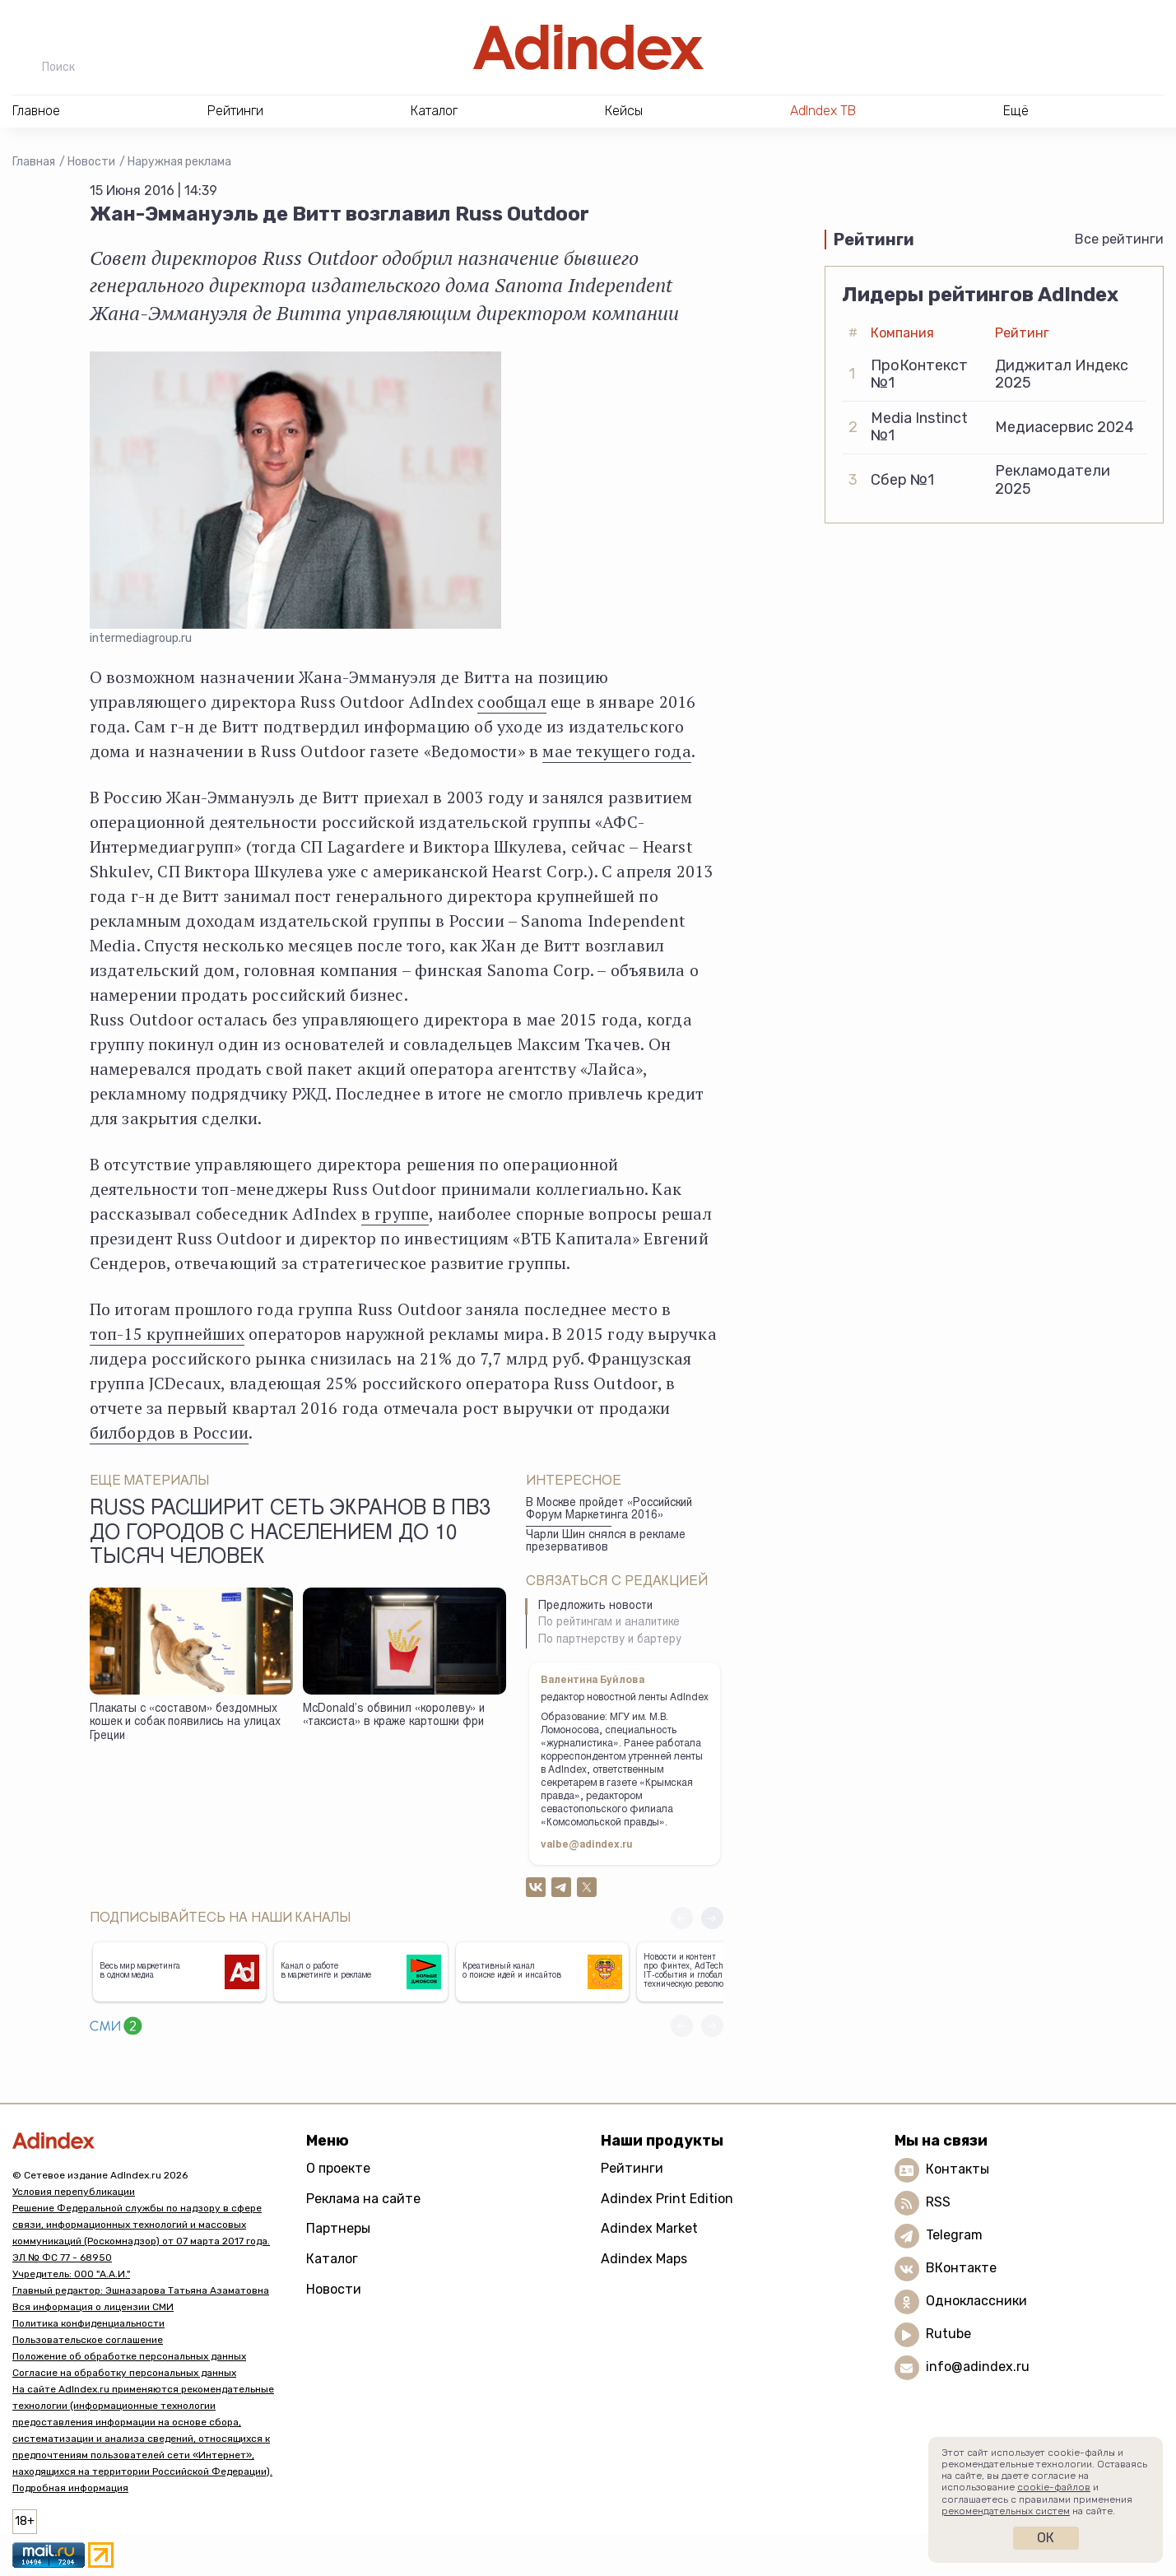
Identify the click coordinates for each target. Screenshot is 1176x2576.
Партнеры (338, 2228)
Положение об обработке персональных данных (129, 2356)
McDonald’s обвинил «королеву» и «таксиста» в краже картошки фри (394, 1716)
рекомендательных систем (1005, 2511)
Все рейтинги (1119, 239)
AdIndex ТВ (823, 111)
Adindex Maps (644, 2259)
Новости (91, 162)
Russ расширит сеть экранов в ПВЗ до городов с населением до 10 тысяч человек (290, 1534)
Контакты (957, 2169)
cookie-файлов (1053, 2487)
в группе (395, 1213)
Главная (33, 162)
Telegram (954, 2235)
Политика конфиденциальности (88, 2323)
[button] (712, 1918)
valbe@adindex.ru (587, 1845)
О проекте (338, 2168)
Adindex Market (649, 2228)
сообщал (511, 701)
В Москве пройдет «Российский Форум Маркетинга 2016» (609, 1510)
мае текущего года (616, 751)
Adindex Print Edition (667, 2198)
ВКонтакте (961, 2268)
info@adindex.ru (978, 2366)
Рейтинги (632, 2168)
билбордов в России (169, 1432)
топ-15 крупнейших (167, 1334)
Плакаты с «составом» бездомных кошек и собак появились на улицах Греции (185, 1723)
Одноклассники (976, 2301)
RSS (938, 2202)
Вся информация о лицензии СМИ (93, 2307)
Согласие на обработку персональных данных (124, 2372)
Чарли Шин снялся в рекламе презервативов (606, 1542)
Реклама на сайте (363, 2198)
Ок (1045, 2538)
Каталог (332, 2259)
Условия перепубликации (73, 2191)
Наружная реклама (179, 162)
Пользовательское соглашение (87, 2340)
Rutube (948, 2333)
